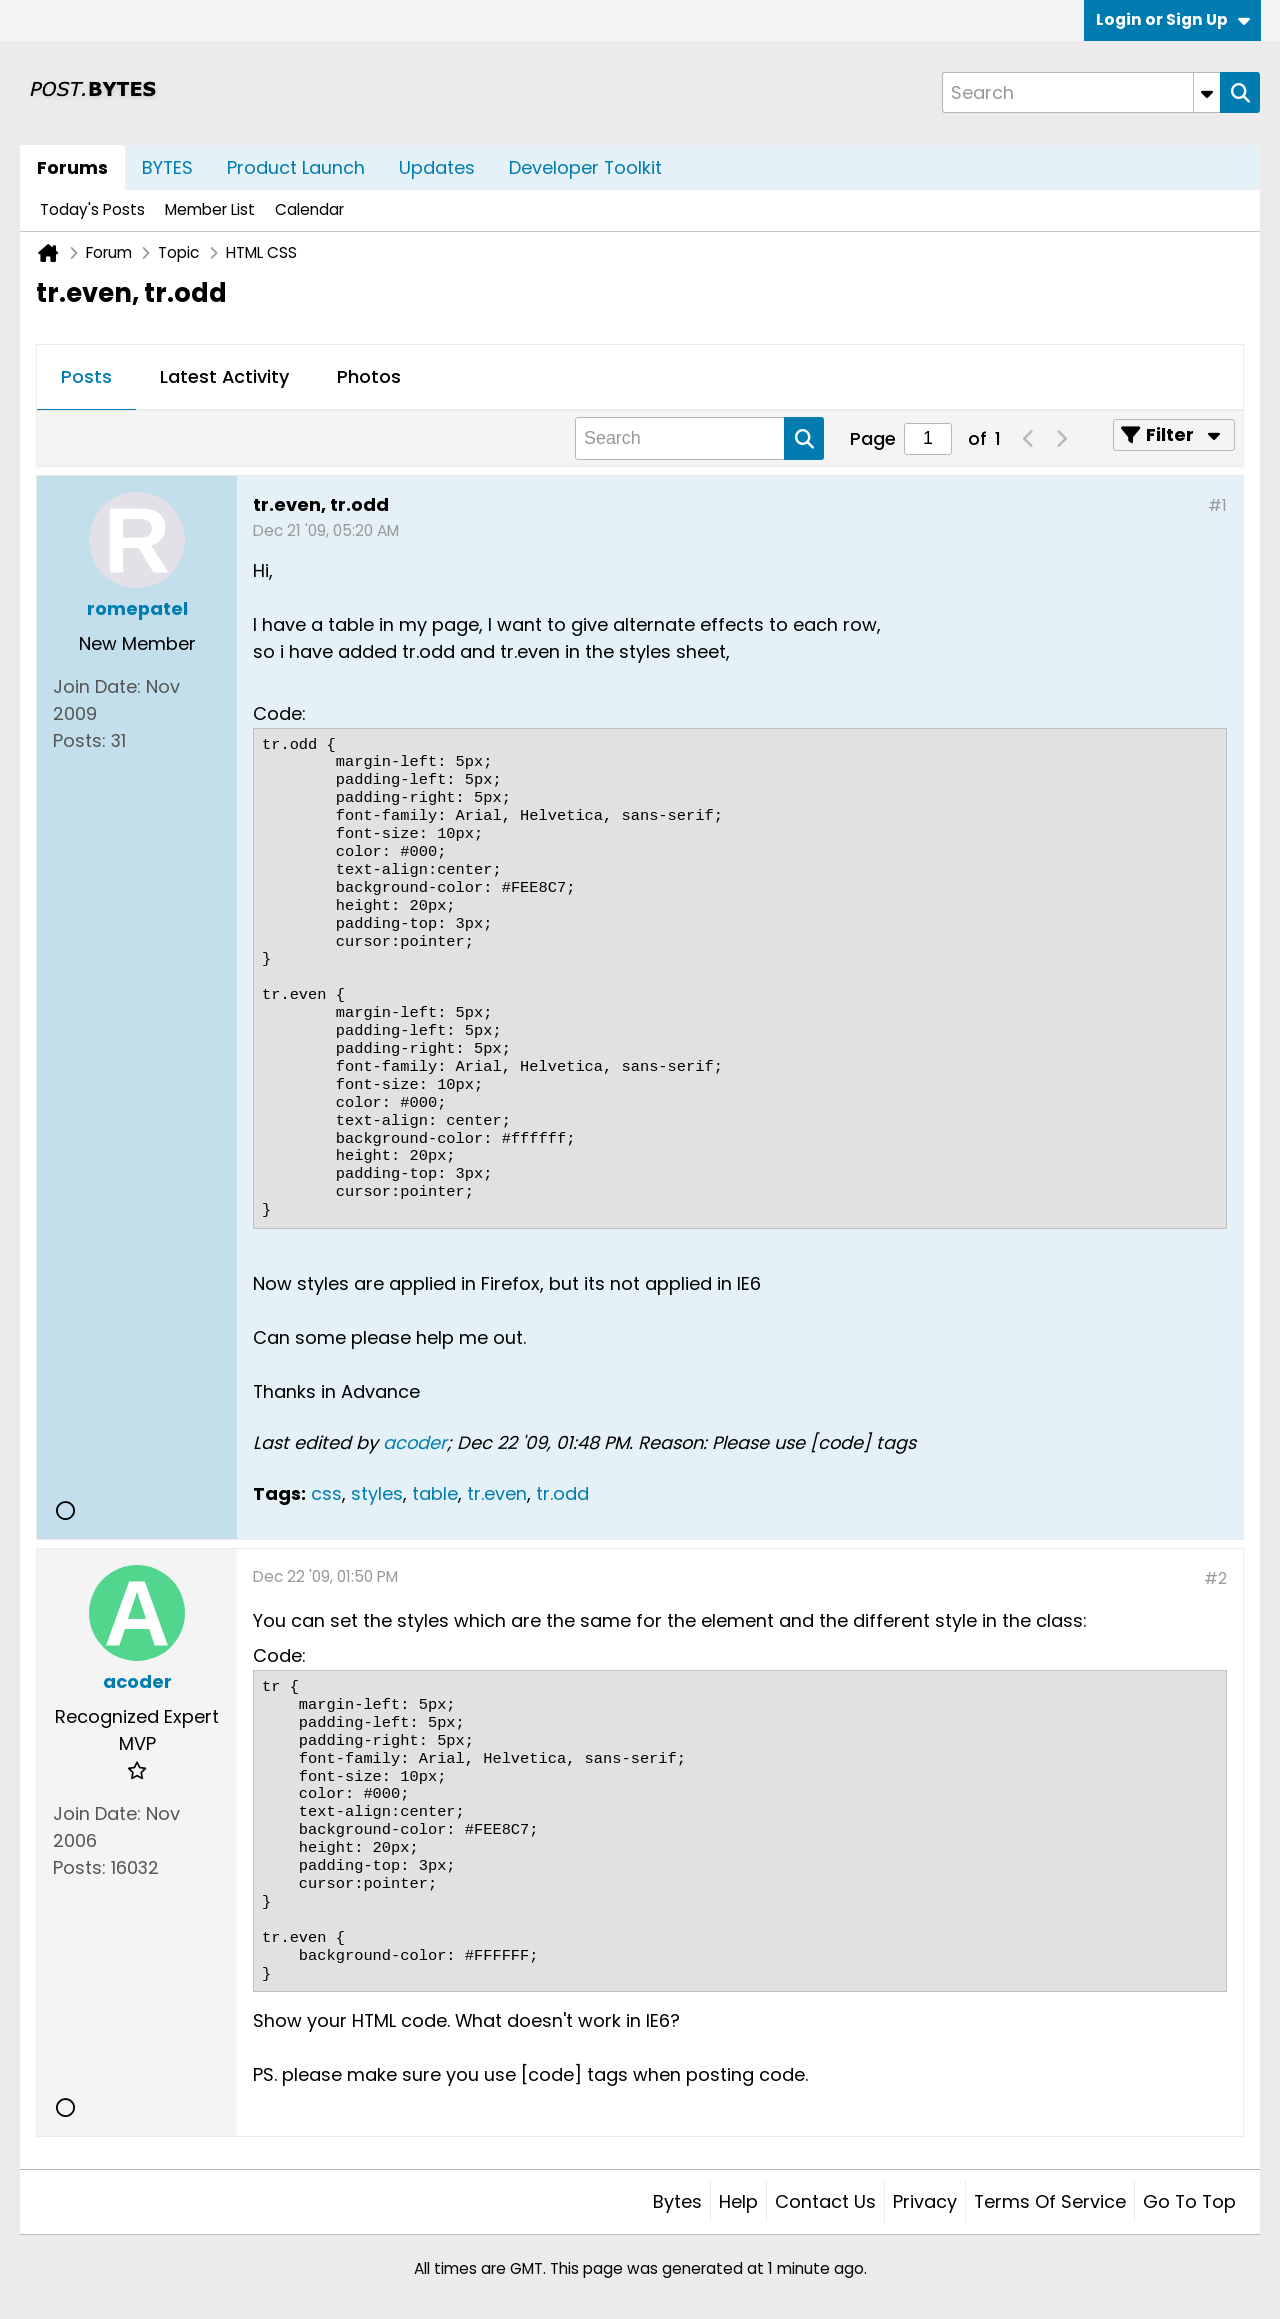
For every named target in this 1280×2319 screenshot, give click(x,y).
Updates (437, 167)
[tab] (86, 378)
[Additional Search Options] (1207, 92)
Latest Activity (224, 376)
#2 (1215, 1578)
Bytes (677, 2201)
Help (738, 2201)
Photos (369, 376)
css (326, 1493)
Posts (86, 376)
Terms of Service (1050, 2201)
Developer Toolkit (585, 167)
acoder (415, 1442)
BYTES (167, 167)
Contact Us (825, 2201)
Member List (210, 209)
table (435, 1493)
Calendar (309, 209)
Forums (72, 167)
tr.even (497, 1493)
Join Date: (97, 686)
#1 (1217, 505)
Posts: (79, 740)
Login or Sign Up (1173, 19)
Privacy (925, 2201)
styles (377, 1493)
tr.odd (562, 1493)
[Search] (1081, 92)
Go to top (1189, 2201)
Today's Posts (92, 209)
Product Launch (296, 167)
